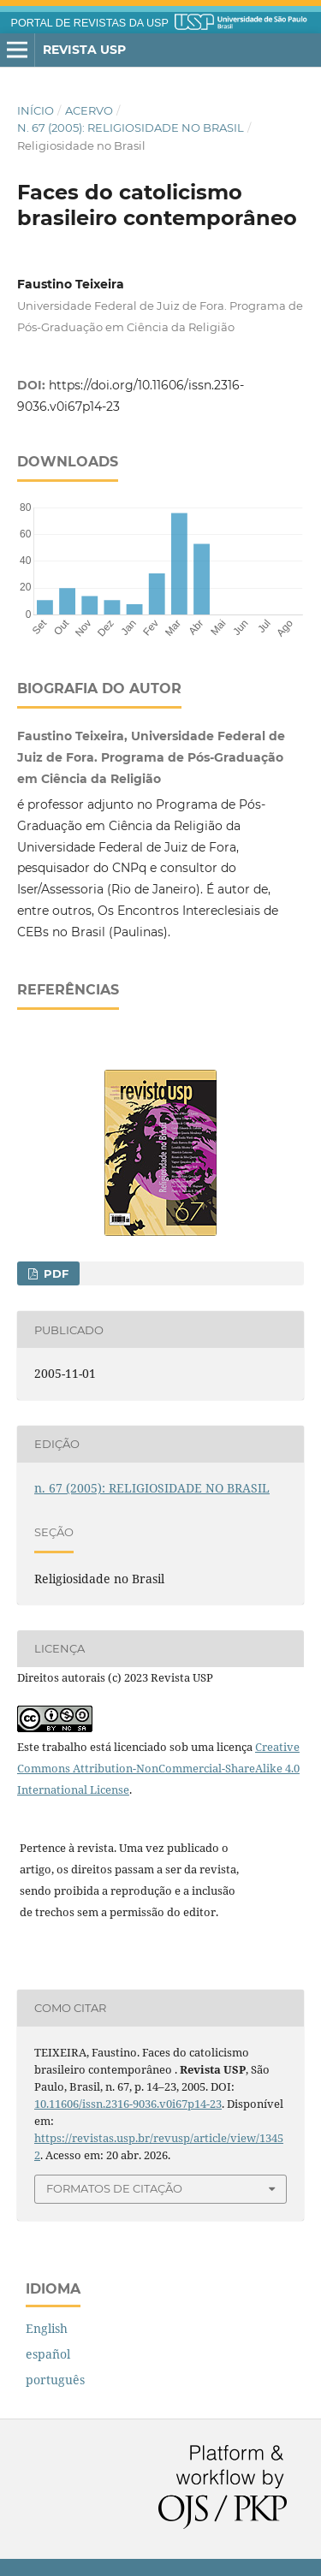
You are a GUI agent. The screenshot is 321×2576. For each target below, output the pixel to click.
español (48, 2354)
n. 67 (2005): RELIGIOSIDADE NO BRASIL (130, 127)
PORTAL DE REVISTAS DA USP (90, 23)
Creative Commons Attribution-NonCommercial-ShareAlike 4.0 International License (158, 1768)
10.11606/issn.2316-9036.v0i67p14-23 (128, 2103)
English (47, 2328)
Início (35, 110)
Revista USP (84, 49)
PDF (54, 1273)
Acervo (89, 110)
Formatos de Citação (114, 2188)
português (55, 2379)
